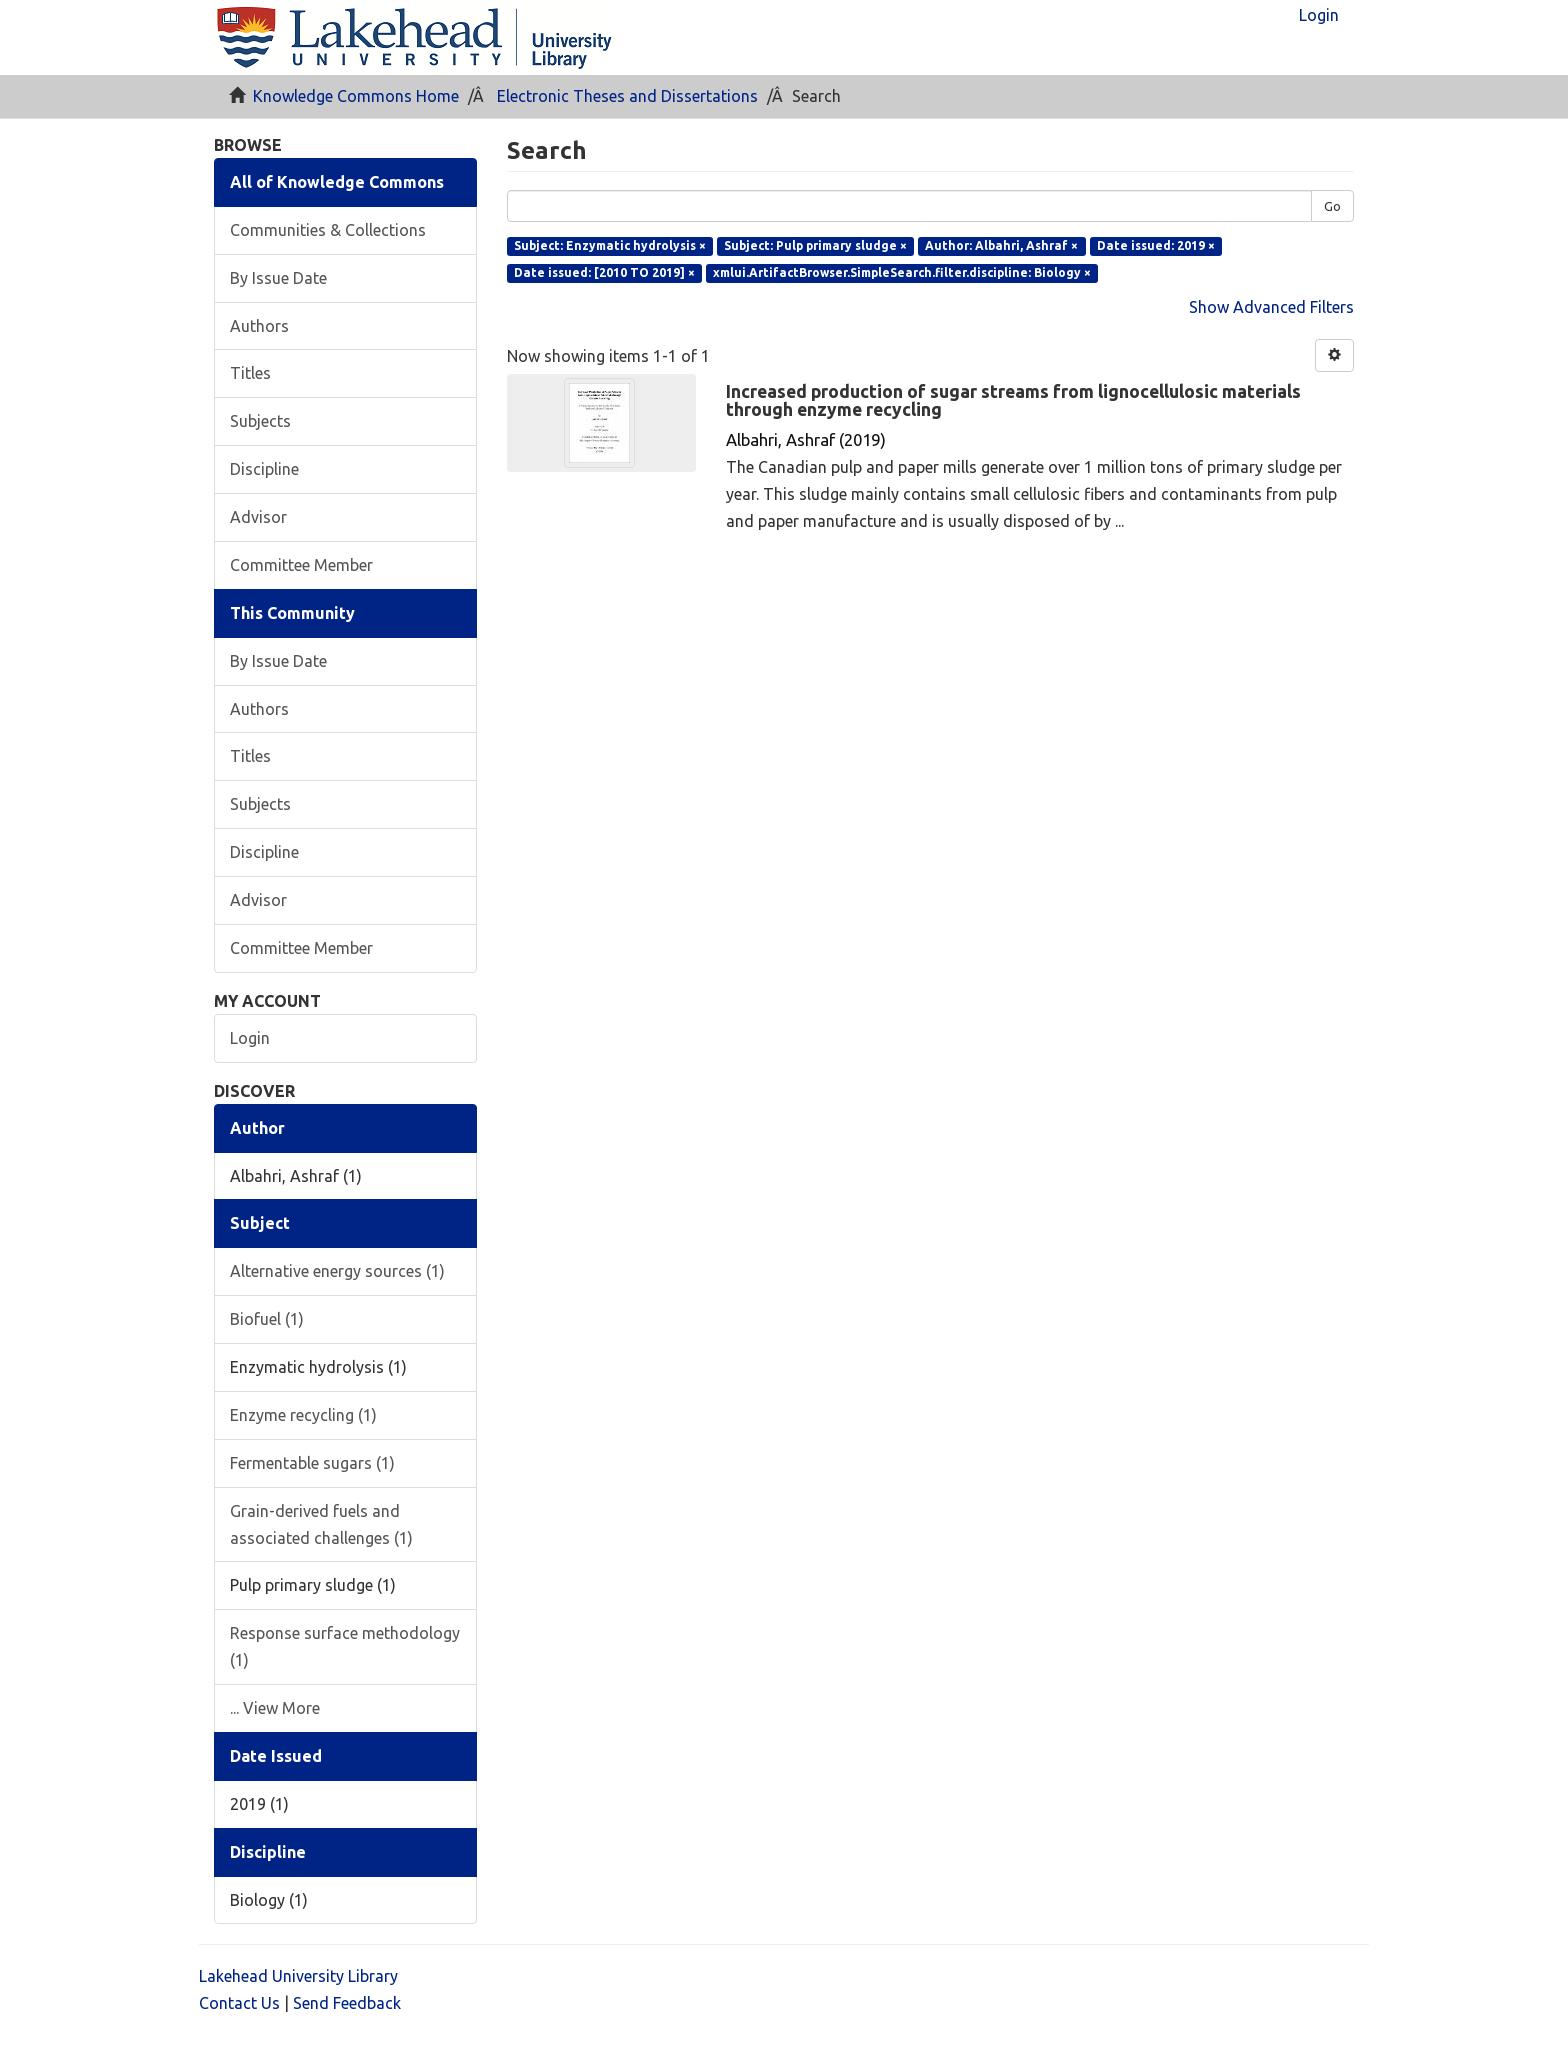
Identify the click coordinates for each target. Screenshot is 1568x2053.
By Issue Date (278, 278)
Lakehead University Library (298, 1976)
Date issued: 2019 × (1156, 245)
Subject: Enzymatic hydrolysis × (610, 245)
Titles (250, 373)
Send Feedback (347, 2003)
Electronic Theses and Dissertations (627, 96)
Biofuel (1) (267, 1319)
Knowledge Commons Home (356, 96)
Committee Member (301, 565)
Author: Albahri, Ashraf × (1001, 245)
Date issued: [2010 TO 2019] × (604, 272)
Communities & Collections (328, 230)
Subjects (260, 421)
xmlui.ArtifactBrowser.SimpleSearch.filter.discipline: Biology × (902, 272)
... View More (275, 1708)
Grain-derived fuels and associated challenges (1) (321, 1524)
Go (1332, 206)
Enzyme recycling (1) (303, 1415)
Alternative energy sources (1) (337, 1271)
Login (250, 1038)
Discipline (264, 469)
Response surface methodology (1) (345, 1646)
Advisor (258, 517)
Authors (259, 326)
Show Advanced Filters (1271, 307)
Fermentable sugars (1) (312, 1463)
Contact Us (239, 2003)
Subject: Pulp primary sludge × (815, 245)
